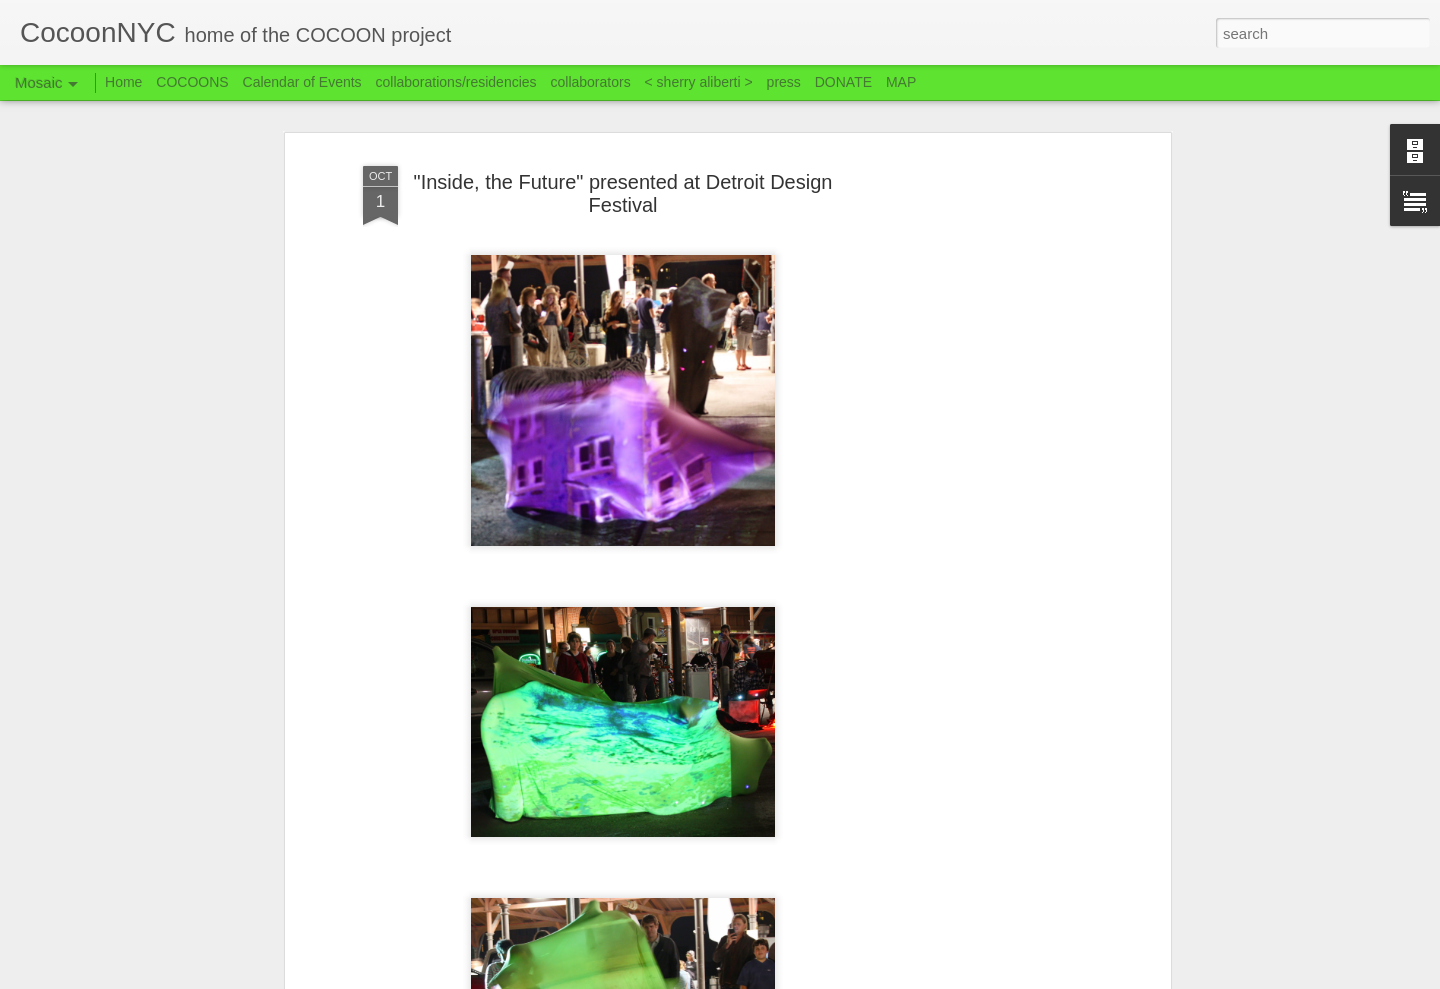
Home (123, 82)
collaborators (590, 82)
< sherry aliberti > (699, 82)
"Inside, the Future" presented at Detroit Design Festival (623, 193)
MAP (901, 82)
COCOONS (192, 82)
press (784, 82)
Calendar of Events (302, 82)
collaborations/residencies (456, 82)
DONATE (843, 82)
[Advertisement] (993, 471)
